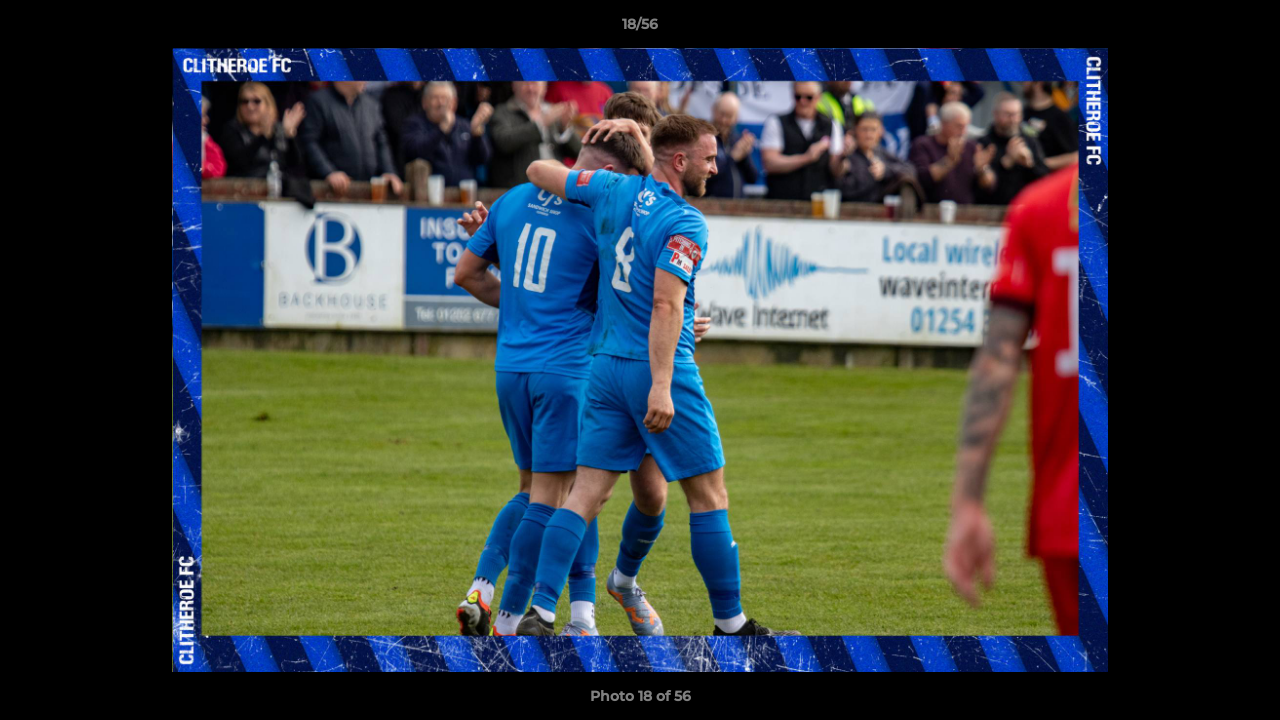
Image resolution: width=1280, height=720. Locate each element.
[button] (1244, 29)
